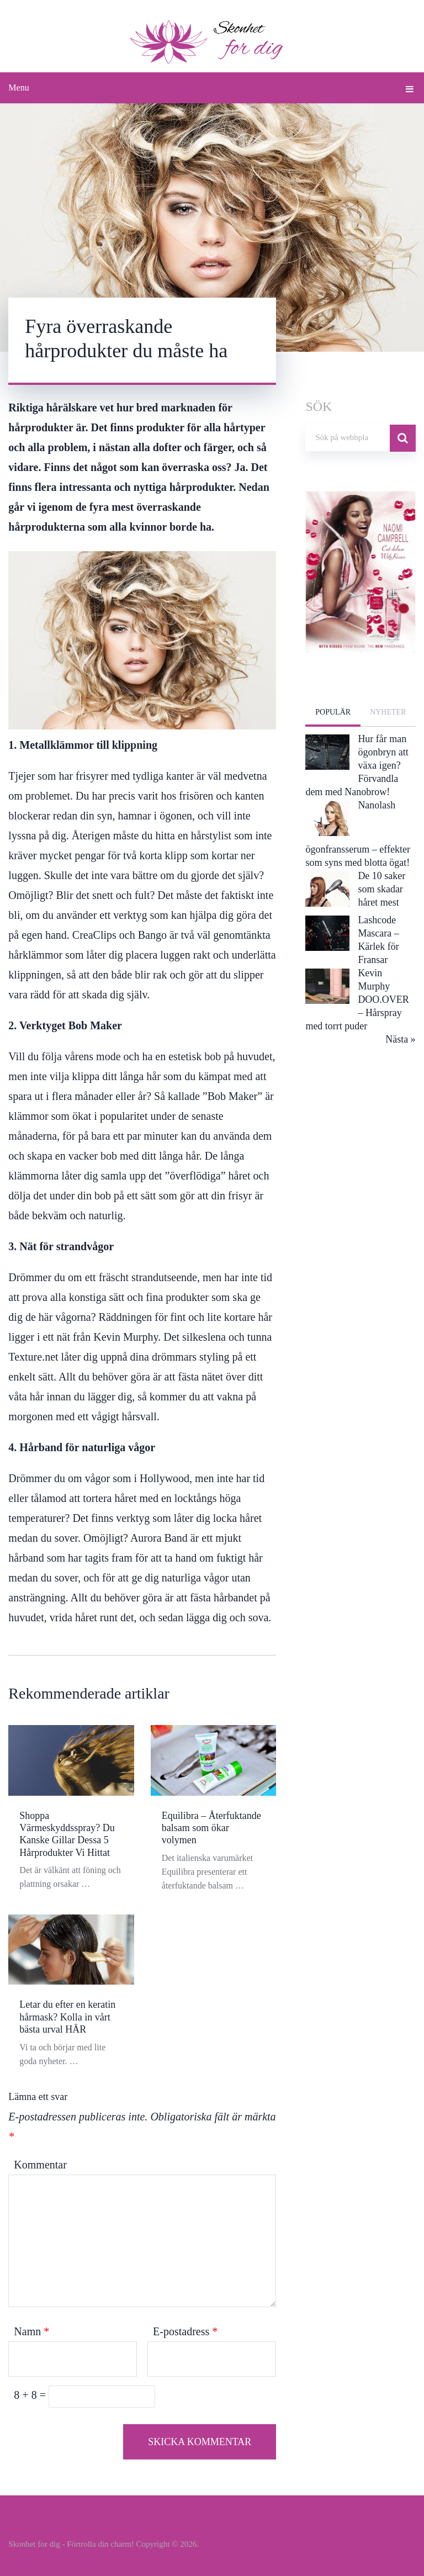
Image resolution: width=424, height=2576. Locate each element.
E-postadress (185, 2331)
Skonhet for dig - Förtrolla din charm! (71, 2544)
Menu (18, 87)
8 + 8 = (31, 2395)
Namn (31, 2331)
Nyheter (388, 712)
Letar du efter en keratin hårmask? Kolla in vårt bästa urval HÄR (67, 2017)
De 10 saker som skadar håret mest (381, 889)
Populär (333, 712)
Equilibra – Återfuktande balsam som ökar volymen (211, 1828)
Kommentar (40, 2165)
